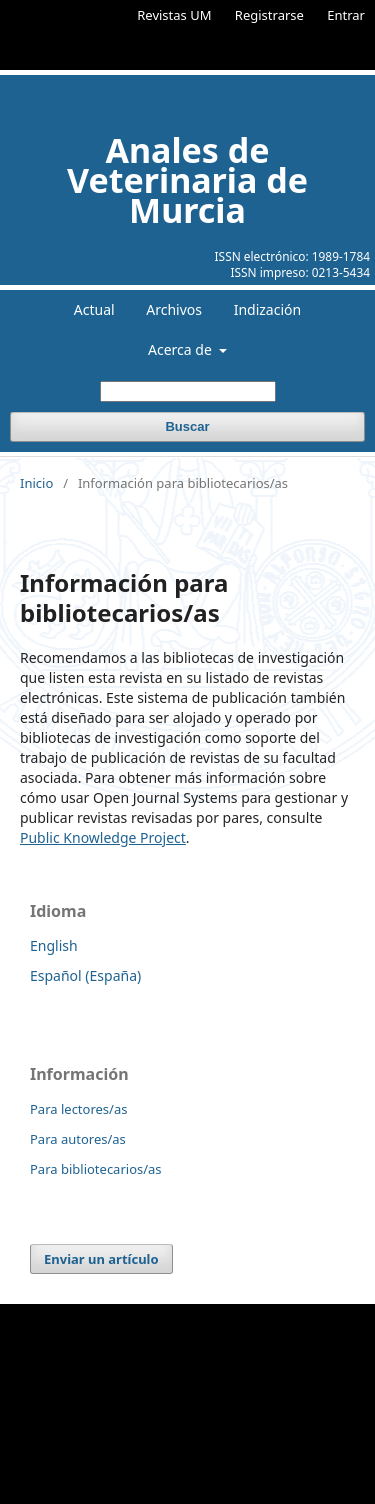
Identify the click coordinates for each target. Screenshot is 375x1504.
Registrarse (269, 15)
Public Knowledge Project (103, 837)
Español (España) (85, 975)
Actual (94, 309)
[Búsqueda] (188, 391)
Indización (268, 309)
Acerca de (181, 349)
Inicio (36, 483)
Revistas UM (174, 15)
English (54, 945)
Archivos (174, 309)
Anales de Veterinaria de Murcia (187, 180)
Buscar (187, 426)
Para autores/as (78, 1139)
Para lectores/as (78, 1109)
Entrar (346, 15)
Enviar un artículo (101, 1259)
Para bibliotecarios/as (96, 1169)
